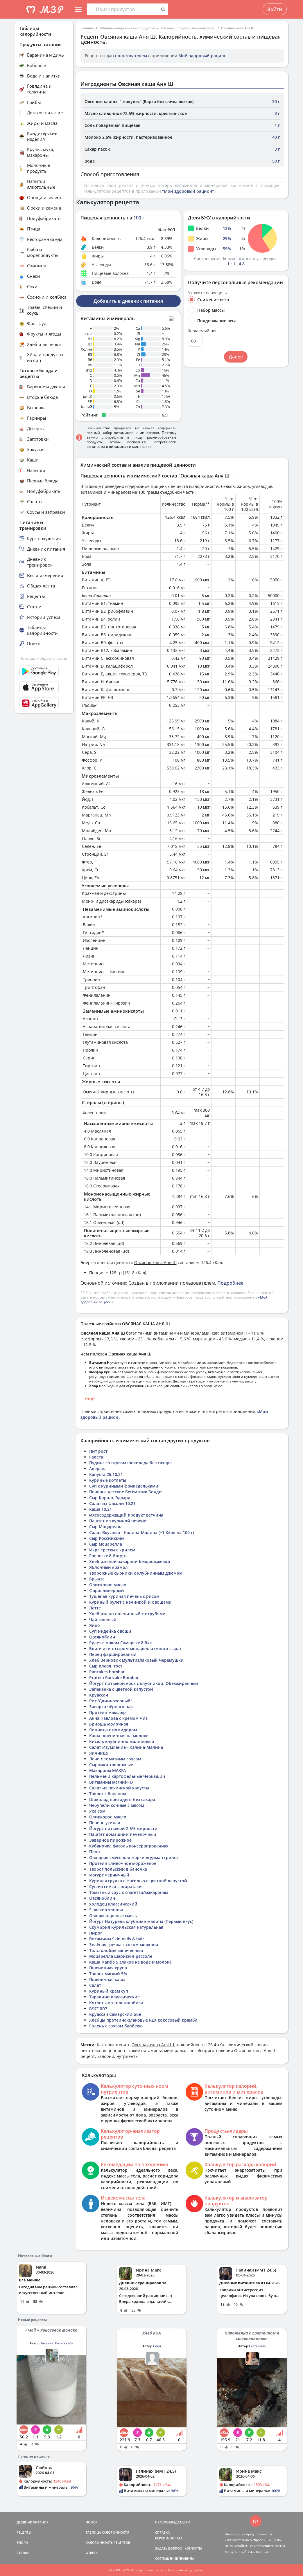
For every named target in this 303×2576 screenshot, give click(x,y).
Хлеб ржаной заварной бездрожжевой (129, 1561)
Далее (236, 357)
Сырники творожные (111, 1764)
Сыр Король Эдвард (109, 1497)
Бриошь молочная (108, 1724)
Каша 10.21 (100, 1509)
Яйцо (94, 1625)
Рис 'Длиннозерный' (110, 1700)
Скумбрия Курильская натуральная (126, 1927)
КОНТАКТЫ (193, 2548)
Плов (94, 1851)
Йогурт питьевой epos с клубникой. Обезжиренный (143, 1683)
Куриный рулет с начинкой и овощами (130, 1602)
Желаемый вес (202, 331)
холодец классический (113, 1904)
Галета (96, 1457)
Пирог (95, 1933)
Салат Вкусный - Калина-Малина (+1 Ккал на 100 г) (141, 1532)
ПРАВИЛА (186, 2558)
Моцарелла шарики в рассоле (120, 1956)
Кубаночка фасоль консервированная (128, 1846)
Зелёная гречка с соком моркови (123, 1944)
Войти (274, 9)
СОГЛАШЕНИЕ (166, 2558)
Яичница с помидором (113, 1730)
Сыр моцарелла (105, 1544)
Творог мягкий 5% (108, 1973)
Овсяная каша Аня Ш (237, 28)
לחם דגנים (98, 2008)
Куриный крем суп (108, 1991)
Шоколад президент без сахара (122, 1799)
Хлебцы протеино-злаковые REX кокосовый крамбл (143, 2020)
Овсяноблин (102, 1637)
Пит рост (98, 1451)
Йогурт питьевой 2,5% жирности (123, 1828)
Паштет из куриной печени (118, 1521)
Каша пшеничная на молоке (118, 1735)
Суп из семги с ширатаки (115, 1886)
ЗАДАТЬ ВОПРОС (168, 2548)
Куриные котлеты (107, 1480)
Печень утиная (104, 1822)
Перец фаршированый (113, 1654)
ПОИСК (91, 2522)
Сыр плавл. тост (105, 1666)
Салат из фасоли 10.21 (112, 1503)
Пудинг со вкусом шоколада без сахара (130, 1462)
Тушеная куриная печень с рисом (124, 1596)
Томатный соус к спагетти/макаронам (128, 1892)
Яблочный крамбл (108, 1567)
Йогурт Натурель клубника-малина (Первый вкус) (141, 1921)
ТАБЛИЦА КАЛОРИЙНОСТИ (107, 2532)
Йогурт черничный (109, 1875)
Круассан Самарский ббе (115, 2014)
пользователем (131, 55)
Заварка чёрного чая (111, 1706)
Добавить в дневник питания (128, 301)
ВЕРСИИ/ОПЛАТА (168, 2538)
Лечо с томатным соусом (115, 1759)
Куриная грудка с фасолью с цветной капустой (138, 1880)
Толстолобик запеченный (116, 1950)
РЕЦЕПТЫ (24, 2532)
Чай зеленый (102, 1619)
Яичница (98, 1753)
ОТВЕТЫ (92, 2552)
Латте (95, 1608)
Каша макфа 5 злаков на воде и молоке (130, 1962)
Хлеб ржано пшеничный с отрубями (127, 1613)
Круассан (98, 1695)
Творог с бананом (107, 1793)
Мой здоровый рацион (202, 55)
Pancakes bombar (107, 1671)
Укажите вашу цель (207, 292)
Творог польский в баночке (118, 1869)
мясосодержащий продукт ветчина (126, 1515)
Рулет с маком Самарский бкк (120, 1642)
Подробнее (230, 1283)
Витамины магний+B (111, 1782)
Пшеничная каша (107, 1979)
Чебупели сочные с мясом (116, 1805)
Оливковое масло (107, 1584)
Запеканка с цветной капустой (121, 1689)
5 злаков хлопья (106, 1909)
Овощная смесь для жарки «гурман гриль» (134, 1857)
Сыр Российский (106, 1538)
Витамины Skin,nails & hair (116, 1939)
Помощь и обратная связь (43, 658)
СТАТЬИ (23, 2552)
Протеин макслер (107, 1712)
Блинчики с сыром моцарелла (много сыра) (135, 1648)
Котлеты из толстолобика (116, 2002)
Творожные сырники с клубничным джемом (135, 1573)
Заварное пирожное (110, 1840)
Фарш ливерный (106, 1590)
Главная (87, 28)
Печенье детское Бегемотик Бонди (125, 1492)
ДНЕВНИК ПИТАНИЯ (33, 2522)
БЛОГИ (22, 2542)
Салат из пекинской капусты (119, 1788)
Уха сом (97, 1811)
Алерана (98, 1468)
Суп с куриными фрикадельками (123, 1486)
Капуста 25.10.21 (106, 1474)
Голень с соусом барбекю (116, 2026)
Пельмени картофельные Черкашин (127, 1776)
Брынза (97, 1579)
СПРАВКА (162, 2532)
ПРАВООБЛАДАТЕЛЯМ (172, 2522)
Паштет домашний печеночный (122, 1834)
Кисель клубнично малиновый (121, 1741)
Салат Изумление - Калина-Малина (126, 1747)
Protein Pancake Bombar (114, 1677)
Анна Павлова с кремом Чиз (118, 1718)
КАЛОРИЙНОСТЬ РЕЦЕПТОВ (108, 2542)
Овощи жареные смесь (113, 1915)
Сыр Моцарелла (106, 1526)
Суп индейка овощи (110, 1631)
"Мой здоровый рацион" (188, 191)
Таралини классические (114, 1997)
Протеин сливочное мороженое (122, 1863)
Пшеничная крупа (108, 1968)
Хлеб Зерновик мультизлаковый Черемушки (136, 1660)
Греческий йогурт (108, 1555)
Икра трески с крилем (112, 1550)
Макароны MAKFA (107, 1770)
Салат (95, 1985)
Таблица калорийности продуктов (127, 28)
